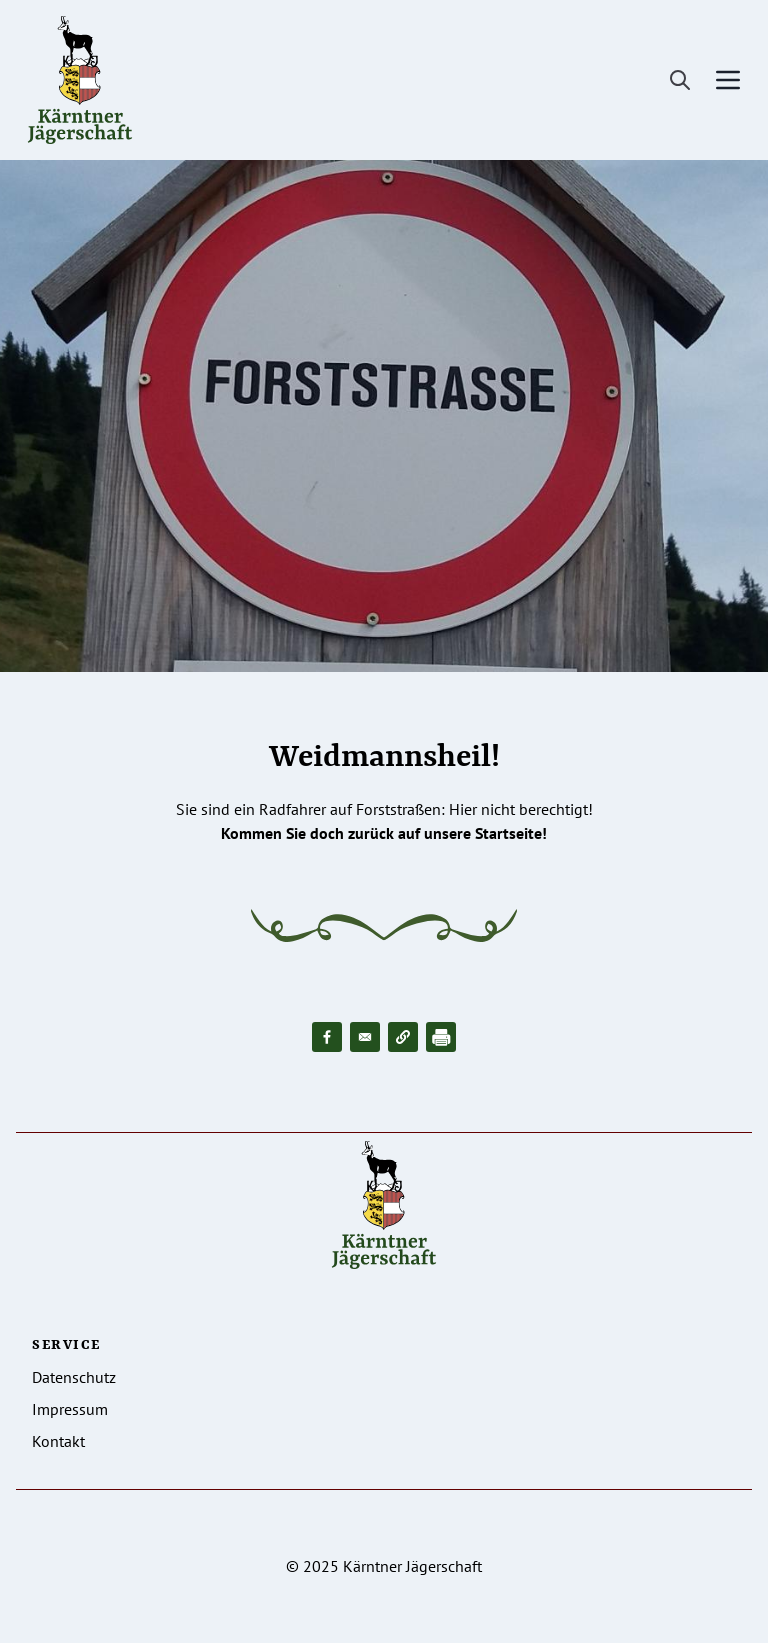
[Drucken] (441, 1037)
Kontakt (58, 1441)
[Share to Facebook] (327, 1037)
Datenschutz (74, 1377)
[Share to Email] (365, 1037)
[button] (403, 1037)
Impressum (70, 1409)
